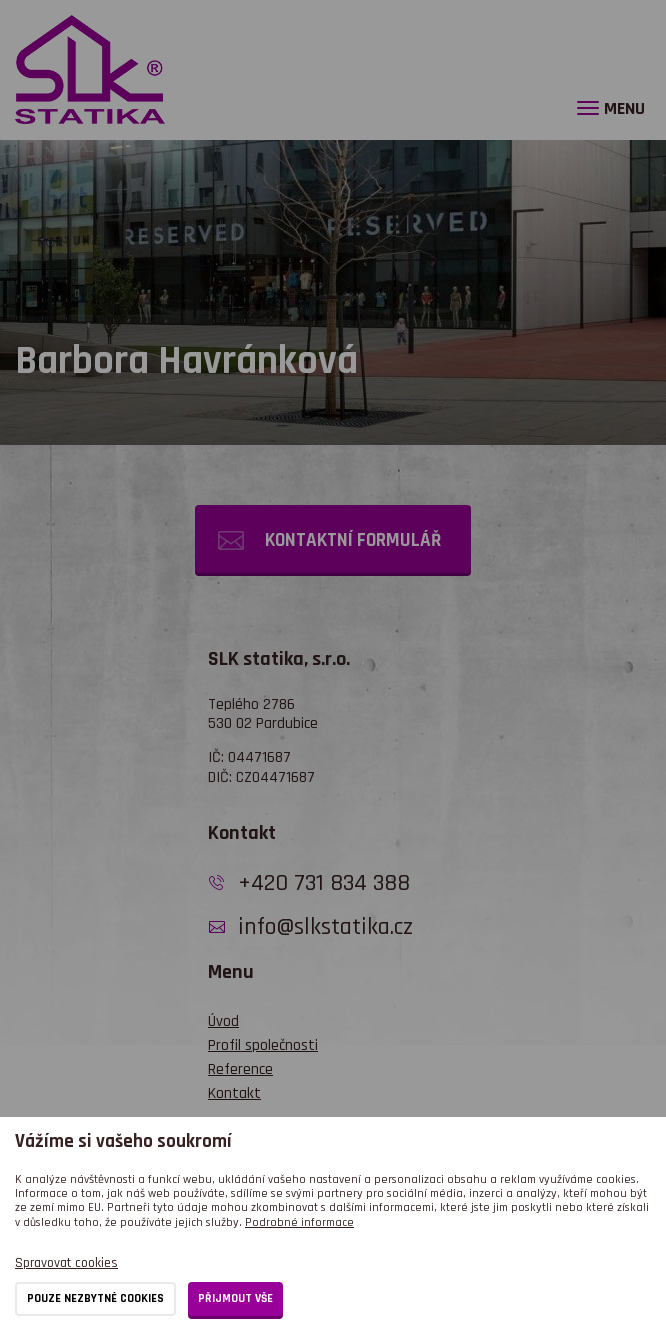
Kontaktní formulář (353, 540)
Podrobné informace (299, 1222)
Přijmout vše (235, 1298)
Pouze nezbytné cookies (95, 1298)
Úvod (223, 1021)
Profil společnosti (263, 1045)
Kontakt (234, 1093)
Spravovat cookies (66, 1263)
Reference (240, 1069)
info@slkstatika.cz (325, 927)
